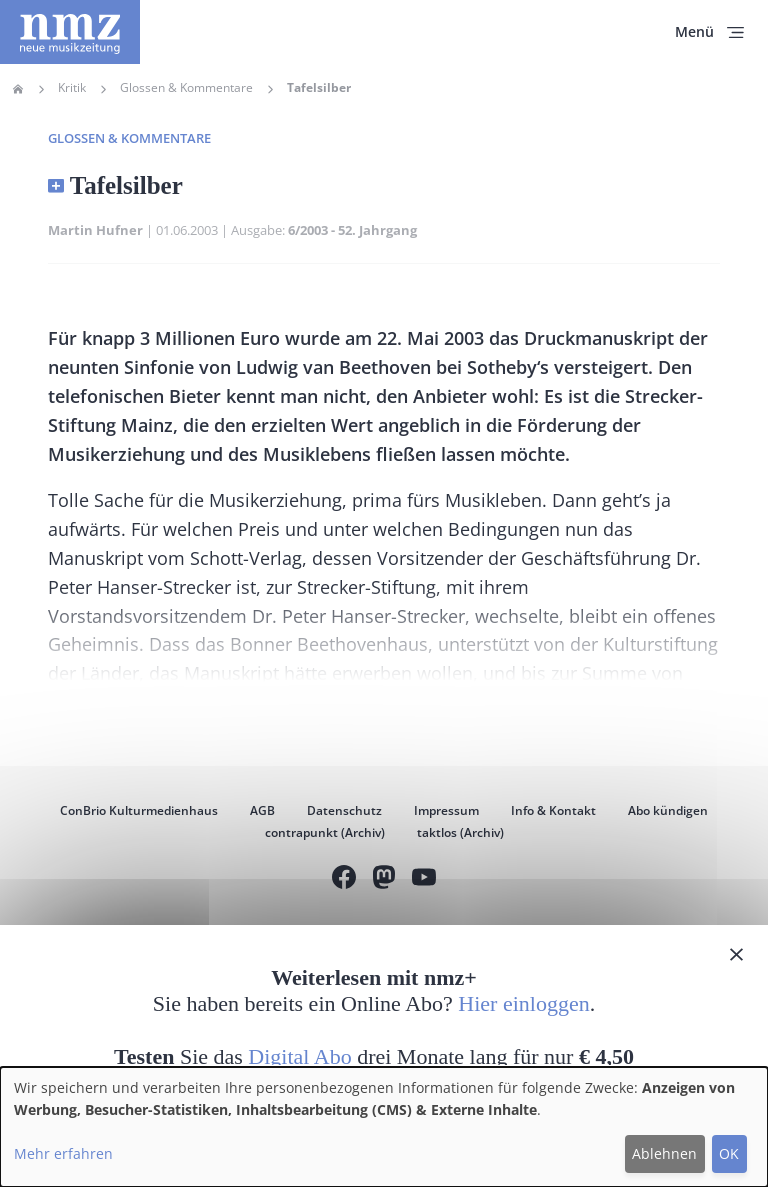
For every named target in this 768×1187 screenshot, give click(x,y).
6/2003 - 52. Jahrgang (352, 230)
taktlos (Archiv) (460, 832)
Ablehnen (664, 1153)
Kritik (72, 88)
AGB (262, 810)
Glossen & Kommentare (186, 88)
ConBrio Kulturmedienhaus (139, 810)
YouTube (424, 880)
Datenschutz (344, 810)
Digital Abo (299, 1056)
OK (729, 1153)
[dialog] (384, 1127)
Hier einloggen (523, 1003)
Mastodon (384, 880)
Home (18, 89)
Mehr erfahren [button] (63, 1153)
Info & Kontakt (553, 810)
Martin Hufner (95, 230)
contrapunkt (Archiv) (325, 832)
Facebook (344, 880)
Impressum (446, 810)
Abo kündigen (668, 810)
